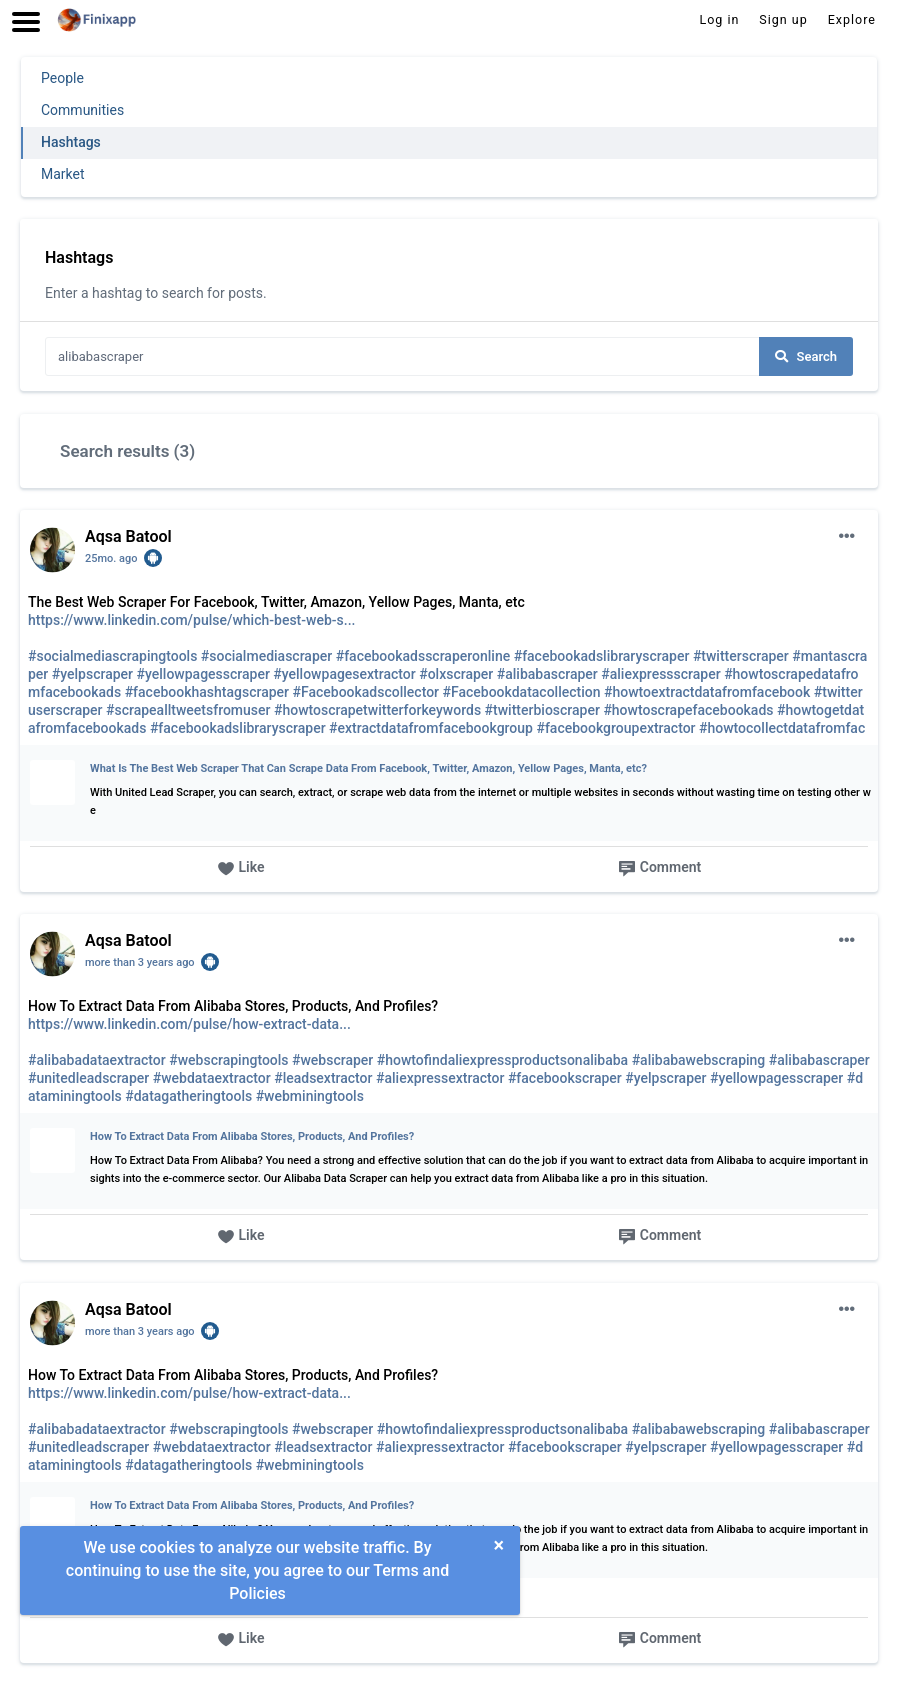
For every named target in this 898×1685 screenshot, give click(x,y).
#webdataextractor (212, 1078)
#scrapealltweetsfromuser (188, 710)
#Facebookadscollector (365, 692)
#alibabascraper (547, 674)
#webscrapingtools (228, 1060)
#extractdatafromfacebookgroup (431, 728)
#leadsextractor (323, 1078)
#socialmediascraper (266, 656)
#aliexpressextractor (440, 1078)
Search (806, 356)
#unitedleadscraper (88, 1078)
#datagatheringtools (188, 1096)
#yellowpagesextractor (344, 674)
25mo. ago (111, 558)
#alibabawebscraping (699, 1060)
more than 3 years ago (140, 962)
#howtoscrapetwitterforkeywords (377, 710)
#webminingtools (310, 1096)
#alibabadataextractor (97, 1060)
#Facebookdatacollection (522, 692)
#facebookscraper (565, 1078)
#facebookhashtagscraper (207, 692)
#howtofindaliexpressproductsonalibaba (502, 1060)
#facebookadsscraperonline (423, 656)
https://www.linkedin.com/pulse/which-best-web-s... (191, 620)
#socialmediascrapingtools (112, 656)
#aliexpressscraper (660, 674)
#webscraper (332, 1060)
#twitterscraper (741, 656)
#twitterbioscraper (542, 710)
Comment (659, 868)
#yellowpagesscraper (203, 674)
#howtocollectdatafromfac (782, 728)
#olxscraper (456, 674)
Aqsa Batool (128, 536)
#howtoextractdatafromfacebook (707, 692)
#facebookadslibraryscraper (602, 656)
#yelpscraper (92, 674)
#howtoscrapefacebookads (688, 710)
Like (241, 868)
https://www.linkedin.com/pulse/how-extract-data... (189, 1024)
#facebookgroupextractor (615, 728)
